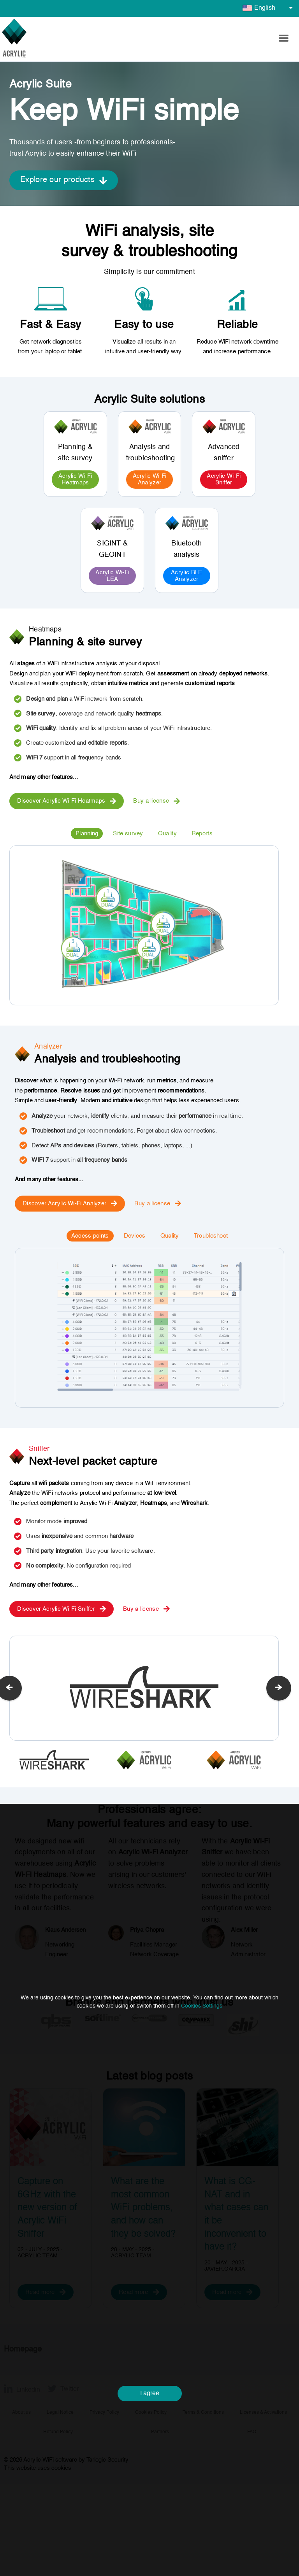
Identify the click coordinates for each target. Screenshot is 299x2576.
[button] (283, 39)
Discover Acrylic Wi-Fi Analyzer (70, 1203)
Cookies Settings (201, 2068)
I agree (149, 2456)
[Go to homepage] (14, 39)
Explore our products (63, 180)
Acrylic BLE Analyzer (186, 576)
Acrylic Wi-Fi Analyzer (150, 479)
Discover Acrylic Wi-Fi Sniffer (61, 1609)
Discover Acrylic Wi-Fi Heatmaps (66, 801)
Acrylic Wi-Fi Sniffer (224, 479)
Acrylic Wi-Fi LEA (112, 576)
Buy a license (156, 801)
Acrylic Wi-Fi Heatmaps (75, 479)
